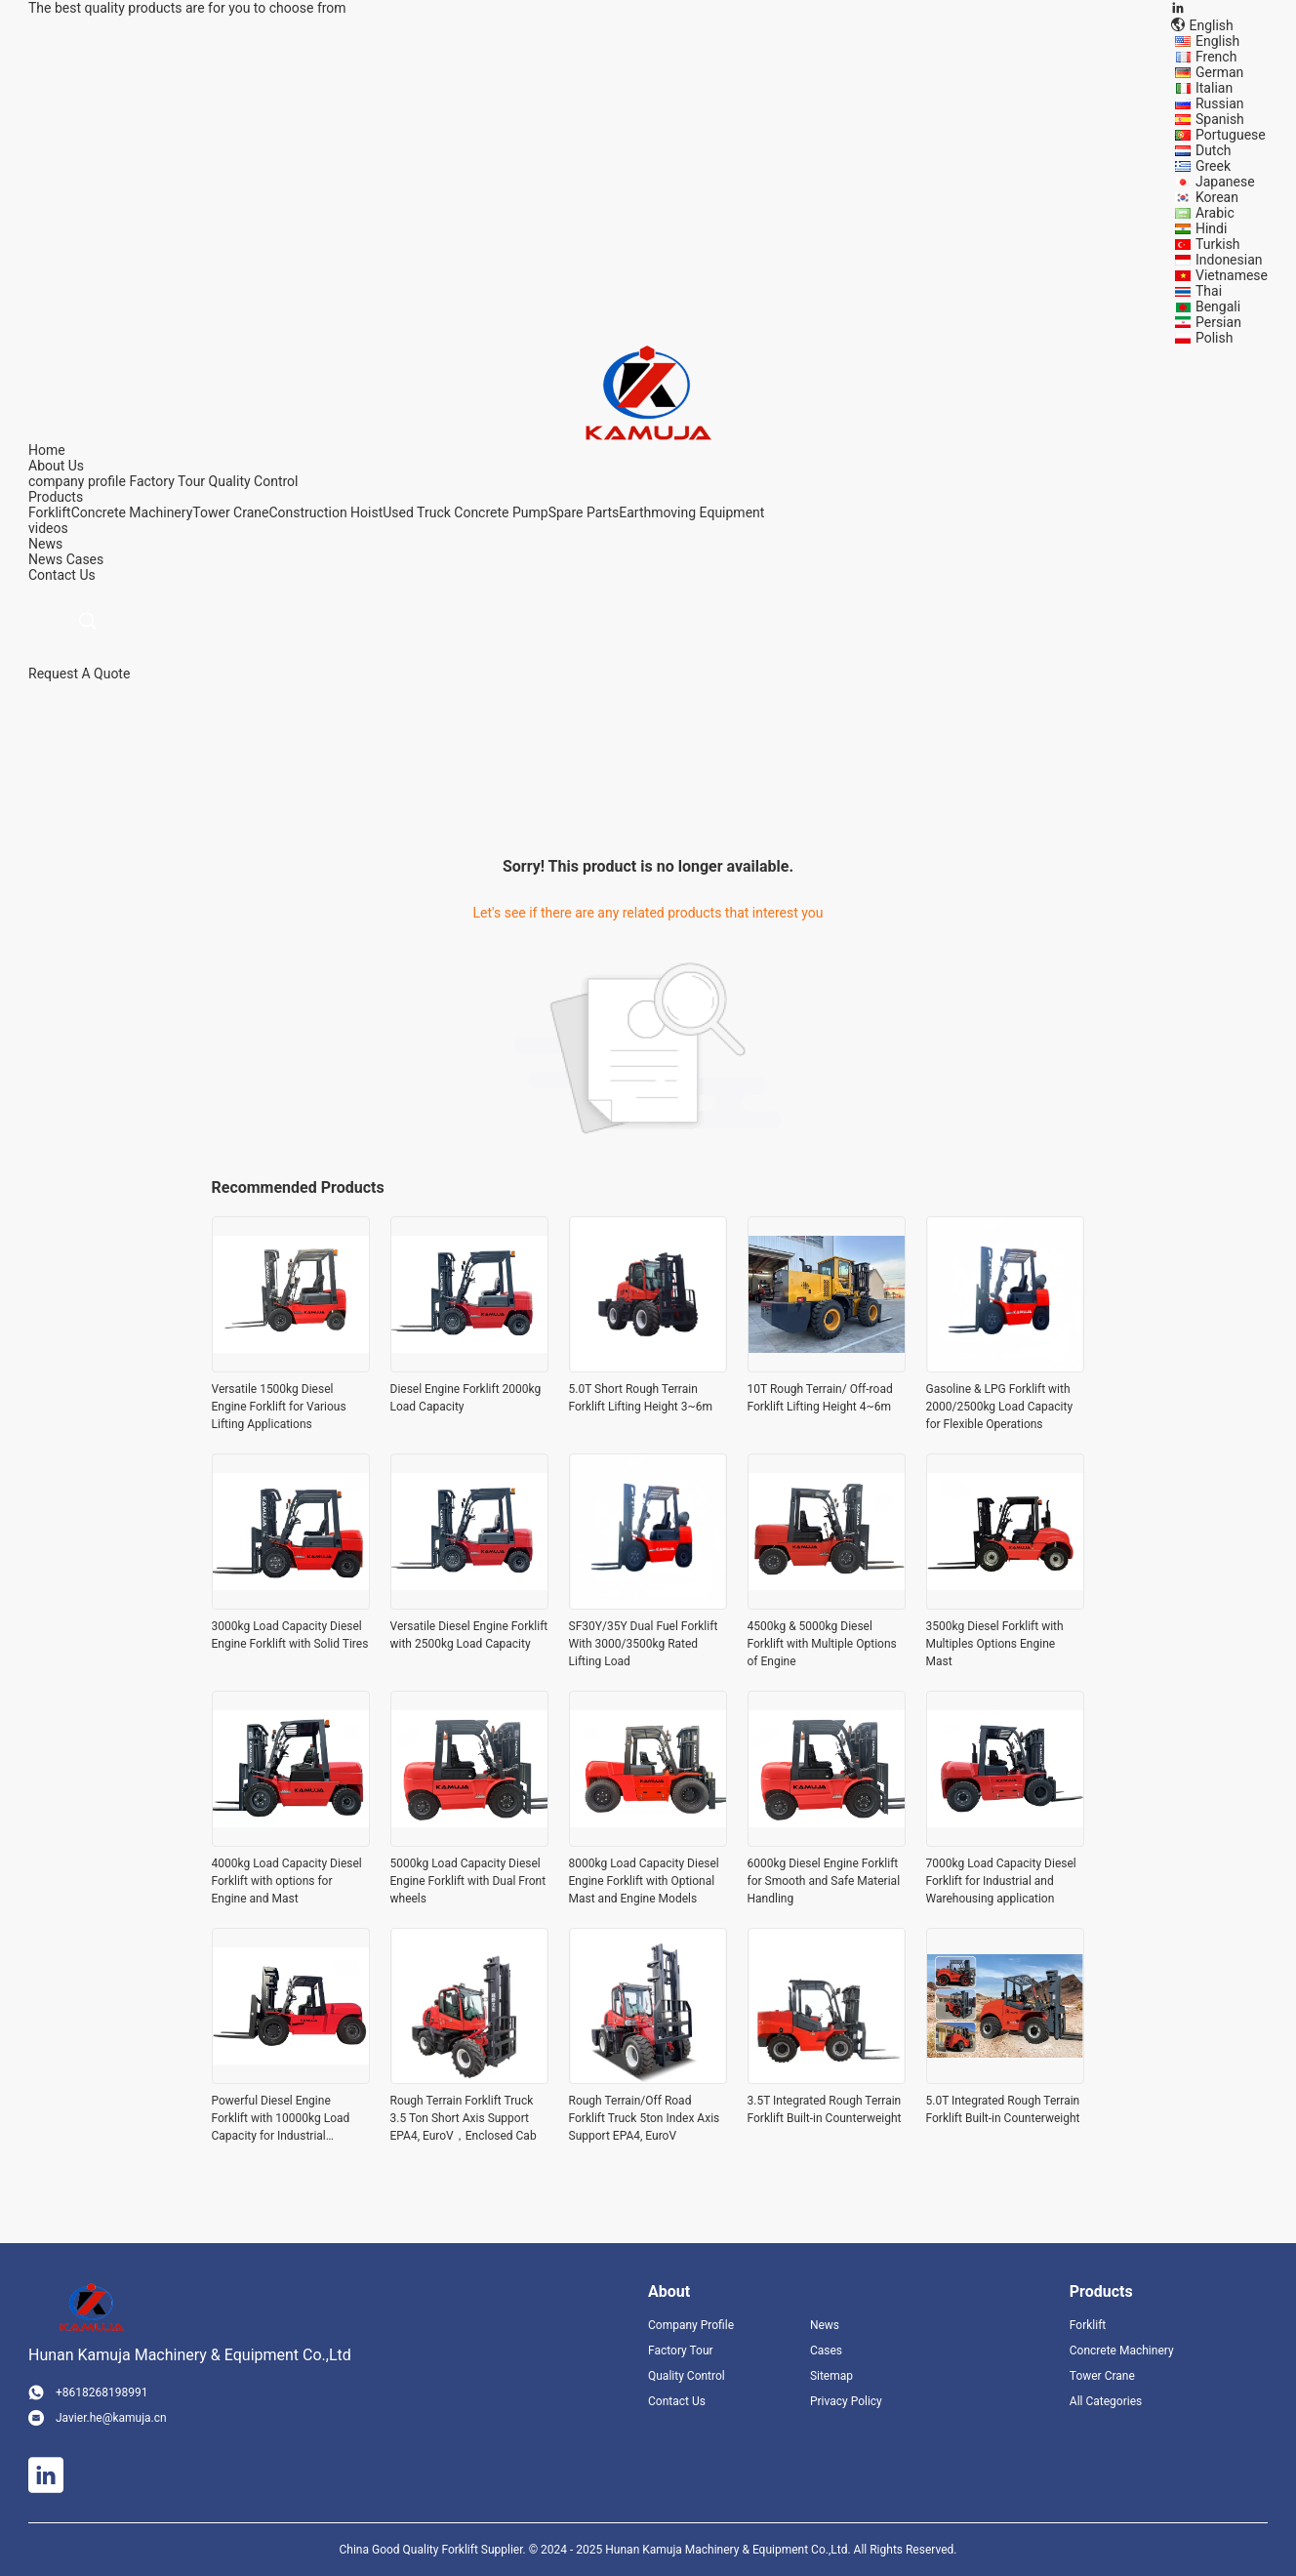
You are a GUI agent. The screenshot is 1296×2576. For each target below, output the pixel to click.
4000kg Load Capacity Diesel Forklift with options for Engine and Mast (287, 1881)
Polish (1214, 338)
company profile (77, 481)
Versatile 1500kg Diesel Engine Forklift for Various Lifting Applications (279, 1406)
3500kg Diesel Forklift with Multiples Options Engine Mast (995, 1643)
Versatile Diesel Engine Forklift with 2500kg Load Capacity (469, 1635)
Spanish (1219, 119)
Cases (85, 559)
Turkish (1217, 244)
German (1219, 72)
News (45, 559)
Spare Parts (584, 512)
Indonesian (1229, 259)
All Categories (1106, 2401)
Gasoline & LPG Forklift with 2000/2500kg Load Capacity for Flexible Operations (999, 1406)
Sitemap (831, 2376)
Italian (1214, 88)
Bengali (1217, 306)
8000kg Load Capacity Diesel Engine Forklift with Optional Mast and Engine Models (644, 1881)
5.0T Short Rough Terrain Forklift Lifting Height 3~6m (640, 1397)
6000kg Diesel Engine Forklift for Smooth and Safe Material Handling (824, 1881)
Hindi (1211, 228)
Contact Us (677, 2401)
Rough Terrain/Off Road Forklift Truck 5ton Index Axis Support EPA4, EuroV (644, 2118)
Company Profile (691, 2325)
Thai (1208, 291)
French (1215, 56)
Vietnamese (1231, 275)
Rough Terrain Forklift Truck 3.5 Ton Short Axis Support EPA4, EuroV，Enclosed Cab (463, 2118)
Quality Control (254, 481)
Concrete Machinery (132, 512)
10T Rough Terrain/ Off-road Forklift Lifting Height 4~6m (820, 1397)
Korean (1216, 197)
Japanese (1225, 181)
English (1217, 41)
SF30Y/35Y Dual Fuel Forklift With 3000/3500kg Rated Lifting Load (643, 1643)
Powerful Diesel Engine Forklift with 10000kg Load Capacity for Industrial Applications (281, 2119)
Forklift (49, 512)
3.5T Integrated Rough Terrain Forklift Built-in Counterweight (825, 2109)
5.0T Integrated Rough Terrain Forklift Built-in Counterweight (1003, 2109)
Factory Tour (167, 481)
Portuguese (1230, 135)
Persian (1218, 322)
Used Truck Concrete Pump (465, 512)
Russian (1219, 103)
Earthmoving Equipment (691, 512)
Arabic (1215, 213)
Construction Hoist (325, 512)
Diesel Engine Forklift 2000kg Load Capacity (466, 1397)
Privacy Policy (846, 2401)
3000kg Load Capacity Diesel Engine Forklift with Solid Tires (290, 1635)
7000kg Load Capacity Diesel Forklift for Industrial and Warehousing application (1001, 1881)
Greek (1213, 166)
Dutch (1213, 150)
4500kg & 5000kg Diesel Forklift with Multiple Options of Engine (822, 1643)
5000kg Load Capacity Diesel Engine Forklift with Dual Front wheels (468, 1881)
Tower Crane (230, 512)
